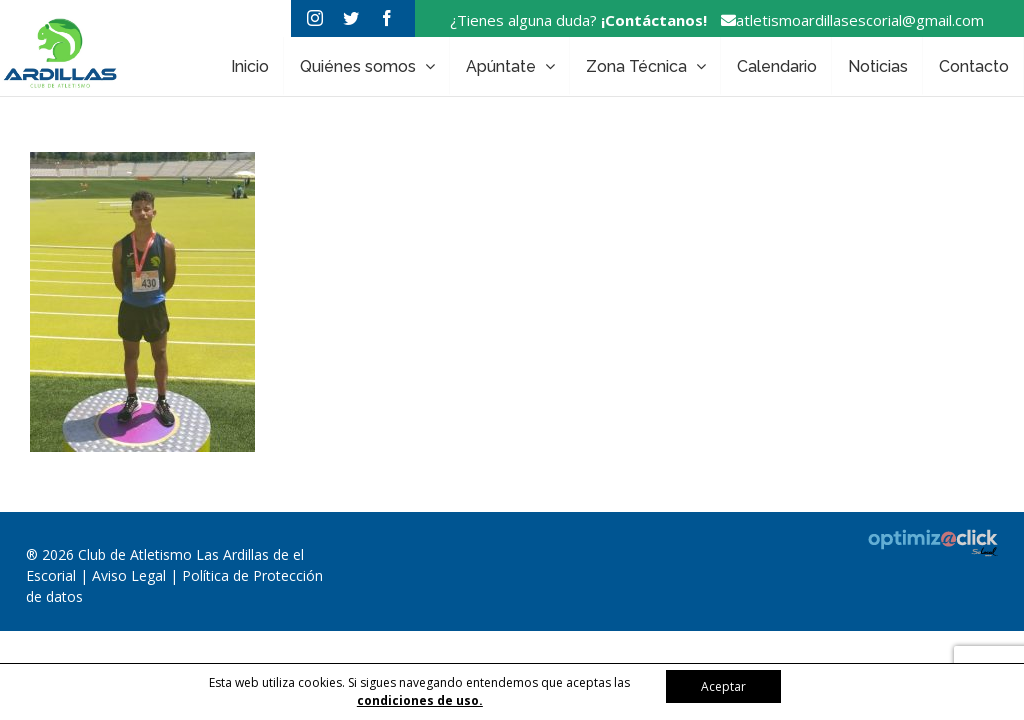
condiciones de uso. (420, 700)
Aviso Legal (131, 575)
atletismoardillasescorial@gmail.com (847, 20)
